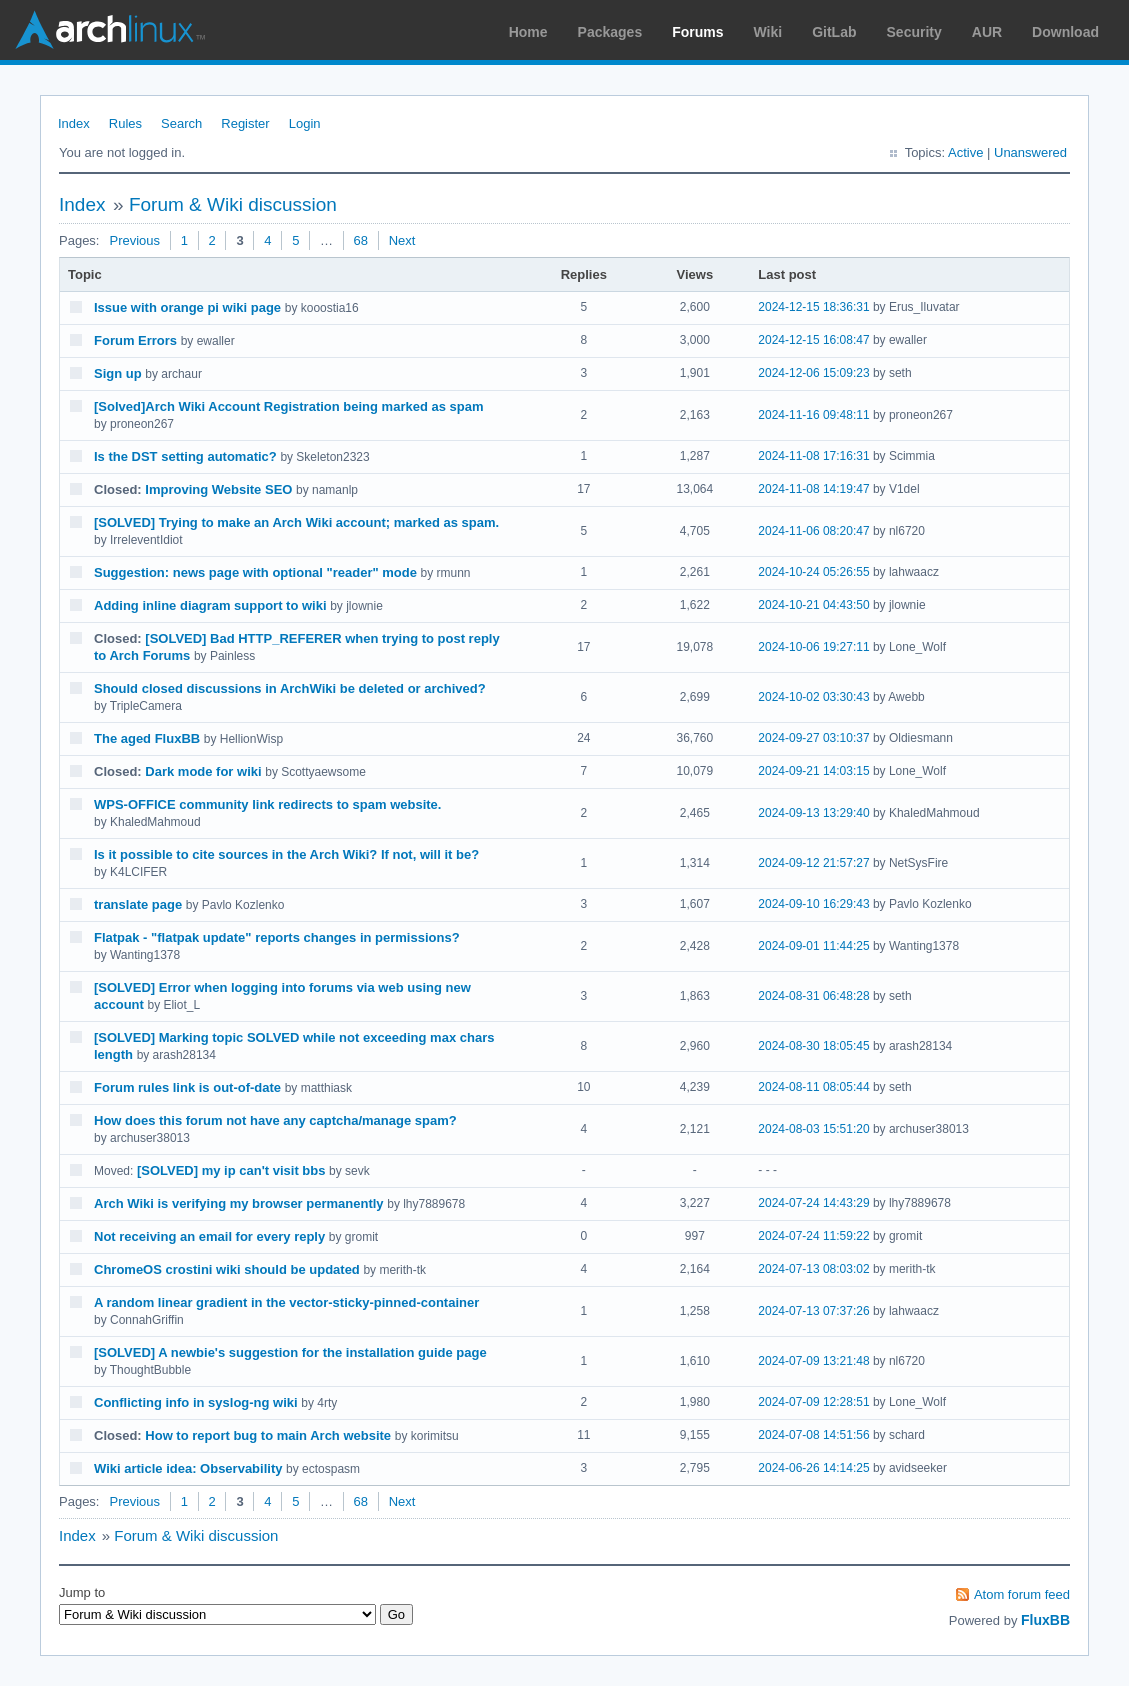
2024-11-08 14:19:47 (813, 489)
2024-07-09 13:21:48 (813, 1361)
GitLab (834, 32)
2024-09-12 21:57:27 (813, 863)
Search (181, 123)
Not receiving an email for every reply (209, 1236)
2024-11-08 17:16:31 (813, 456)
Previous (134, 240)
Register (245, 123)
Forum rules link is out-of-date (187, 1087)
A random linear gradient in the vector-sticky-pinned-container (286, 1302)
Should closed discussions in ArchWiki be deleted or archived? (290, 688)
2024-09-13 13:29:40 (813, 813)
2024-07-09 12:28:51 (813, 1402)
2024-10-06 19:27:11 (813, 647)
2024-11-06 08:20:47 (813, 531)
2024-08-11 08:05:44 (813, 1087)
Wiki (768, 32)
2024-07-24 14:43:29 (813, 1203)
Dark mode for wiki (203, 771)
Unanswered (1030, 152)
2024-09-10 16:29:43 (813, 904)
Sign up (118, 373)
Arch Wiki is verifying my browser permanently (239, 1203)
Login (305, 123)
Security (914, 32)
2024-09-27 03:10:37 (813, 738)
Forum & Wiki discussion (233, 204)
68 (361, 240)
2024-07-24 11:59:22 (813, 1236)
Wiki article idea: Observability (188, 1468)
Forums (697, 32)
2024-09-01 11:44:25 (813, 946)
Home (528, 32)
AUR (987, 32)
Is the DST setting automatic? (185, 456)
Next (402, 240)
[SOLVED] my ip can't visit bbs (231, 1170)
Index (74, 123)
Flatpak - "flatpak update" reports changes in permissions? (277, 937)
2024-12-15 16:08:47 (813, 340)
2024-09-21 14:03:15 (813, 771)
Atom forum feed (1022, 1594)
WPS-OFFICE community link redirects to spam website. (267, 804)
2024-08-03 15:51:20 (813, 1129)
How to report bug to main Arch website (268, 1435)
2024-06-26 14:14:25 (813, 1468)
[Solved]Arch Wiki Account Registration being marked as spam (289, 406)
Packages (610, 32)
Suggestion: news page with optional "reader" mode (255, 572)
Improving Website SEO (218, 489)
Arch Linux (110, 30)
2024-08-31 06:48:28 (813, 996)
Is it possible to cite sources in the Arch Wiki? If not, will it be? (286, 854)
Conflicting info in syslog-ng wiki (196, 1402)
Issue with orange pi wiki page (187, 307)
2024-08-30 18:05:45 (813, 1046)
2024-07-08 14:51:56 (813, 1435)
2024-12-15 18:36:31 (813, 307)
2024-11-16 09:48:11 (813, 415)
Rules (125, 123)
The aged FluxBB (147, 738)
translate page (138, 904)
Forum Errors (135, 340)
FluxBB (1045, 1620)
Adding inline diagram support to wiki (210, 605)
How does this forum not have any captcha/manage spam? (275, 1120)
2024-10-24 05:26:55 (813, 572)
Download (1065, 32)
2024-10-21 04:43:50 (813, 605)
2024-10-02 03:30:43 (813, 697)
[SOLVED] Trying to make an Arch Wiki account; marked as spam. (296, 522)
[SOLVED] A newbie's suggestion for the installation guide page (290, 1352)
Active (965, 152)
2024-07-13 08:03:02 (813, 1269)
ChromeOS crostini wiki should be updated (227, 1269)
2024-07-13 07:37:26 (813, 1311)
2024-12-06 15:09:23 (813, 373)
